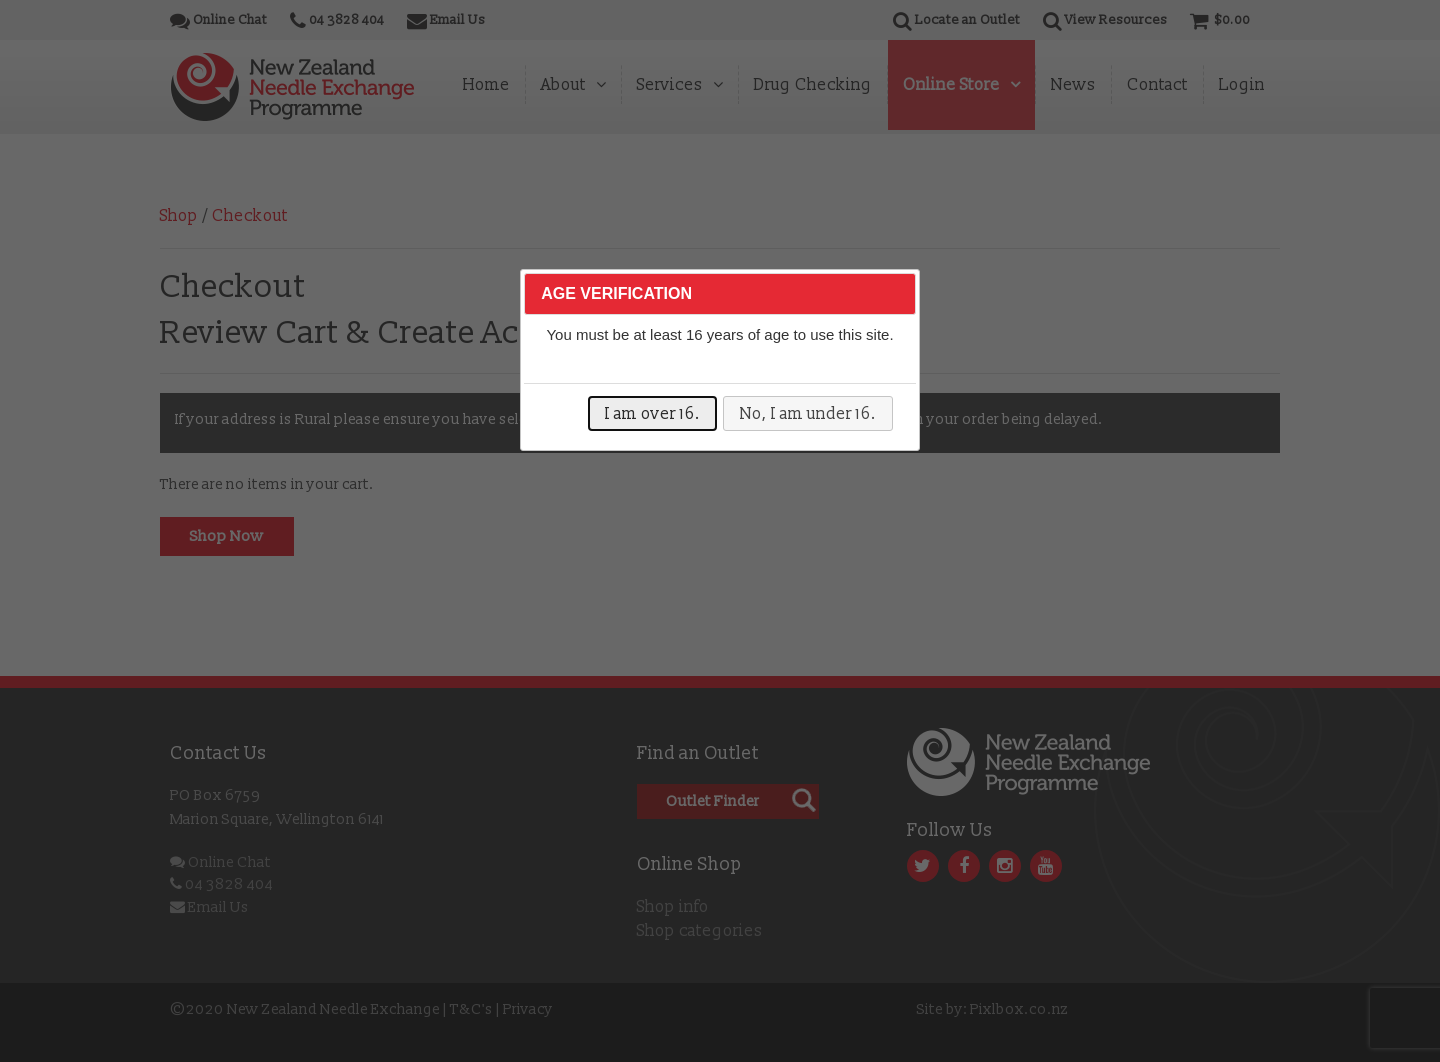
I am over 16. (652, 414)
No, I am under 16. (808, 414)
